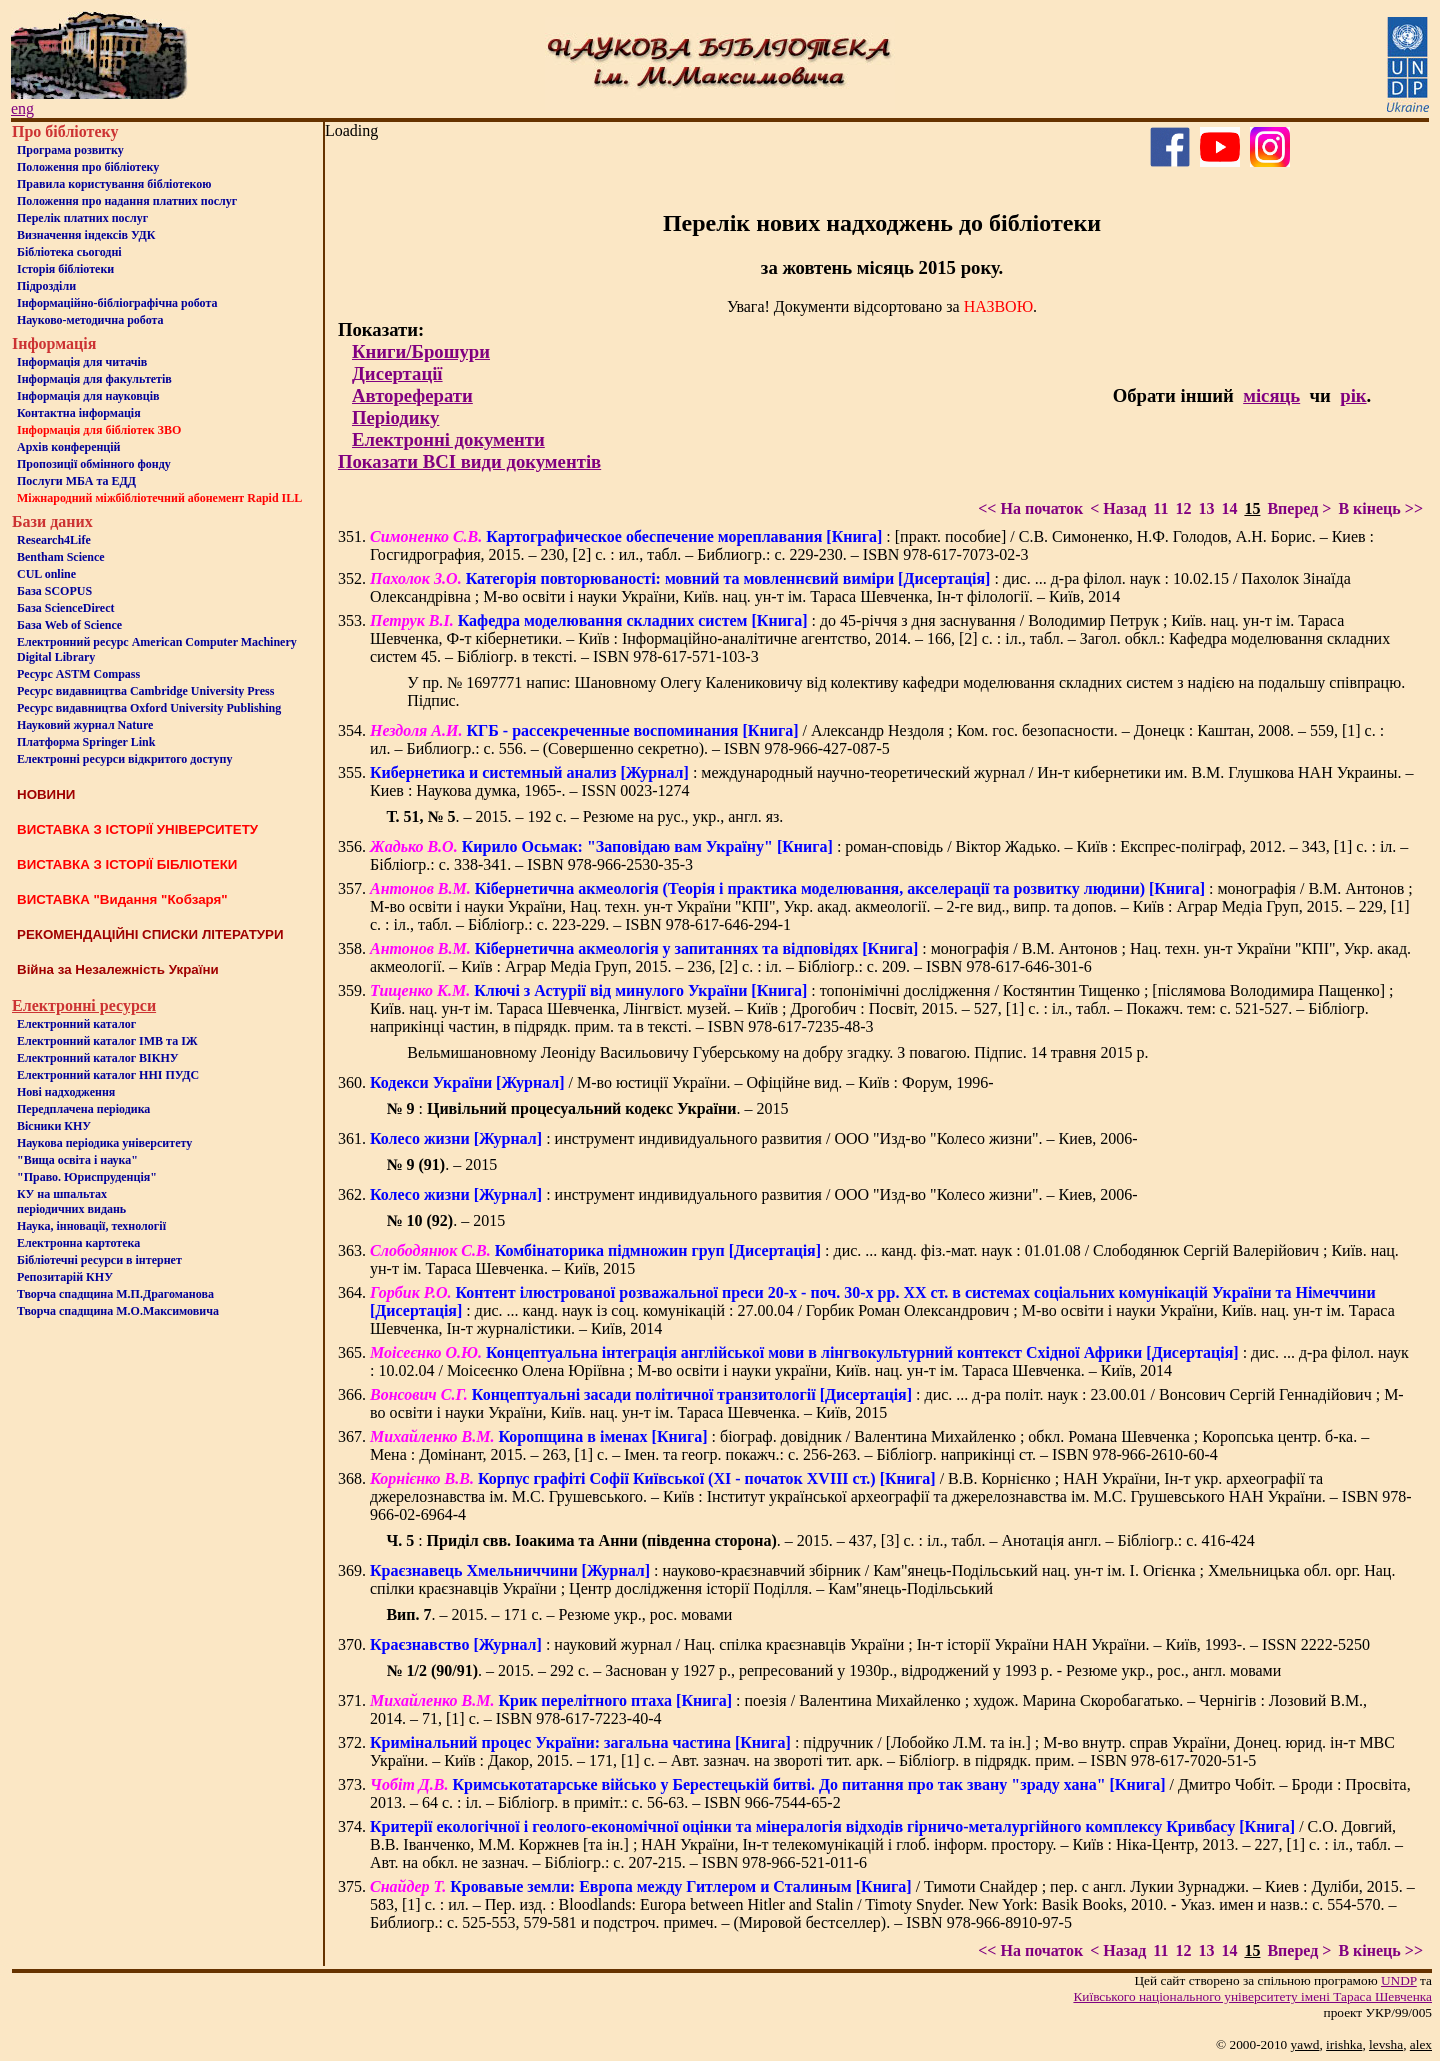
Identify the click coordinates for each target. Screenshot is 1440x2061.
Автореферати (412, 395)
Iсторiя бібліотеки (65, 269)
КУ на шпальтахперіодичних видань (71, 1201)
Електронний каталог (76, 1024)
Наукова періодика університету (104, 1143)
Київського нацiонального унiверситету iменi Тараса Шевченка (1252, 1996)
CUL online (46, 574)
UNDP (1399, 1980)
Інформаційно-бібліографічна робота (117, 303)
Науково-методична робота (90, 320)
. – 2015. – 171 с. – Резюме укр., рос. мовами (559, 1614)
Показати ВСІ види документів (469, 461)
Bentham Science (61, 557)
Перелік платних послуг (82, 218)
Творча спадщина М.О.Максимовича (118, 1311)
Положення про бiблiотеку (88, 167)
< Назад (1118, 508)
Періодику (395, 417)
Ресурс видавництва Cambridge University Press (145, 691)
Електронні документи (448, 439)
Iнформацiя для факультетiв (94, 379)
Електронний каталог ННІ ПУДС (108, 1075)
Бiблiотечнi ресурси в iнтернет (99, 1260)
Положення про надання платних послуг (127, 201)
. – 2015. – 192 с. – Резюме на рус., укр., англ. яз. (584, 816)
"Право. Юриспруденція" (87, 1177)
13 (1206, 508)
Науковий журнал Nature (85, 725)
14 (1229, 508)
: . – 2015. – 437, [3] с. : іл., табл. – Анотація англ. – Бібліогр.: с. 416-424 (820, 1540)
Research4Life (54, 540)
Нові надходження (66, 1092)
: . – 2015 (587, 1108)
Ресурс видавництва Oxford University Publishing (149, 708)
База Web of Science (69, 625)
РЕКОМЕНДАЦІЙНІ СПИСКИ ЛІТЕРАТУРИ (150, 934)
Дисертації (397, 373)
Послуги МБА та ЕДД (76, 481)
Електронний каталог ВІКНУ (98, 1058)
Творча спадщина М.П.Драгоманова (115, 1294)
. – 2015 (441, 1164)
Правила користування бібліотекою (114, 184)
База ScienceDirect (66, 608)
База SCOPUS (54, 591)
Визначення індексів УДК (86, 235)
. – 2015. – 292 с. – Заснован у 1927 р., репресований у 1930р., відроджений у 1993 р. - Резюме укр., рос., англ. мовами (833, 1670)
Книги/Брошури (421, 351)
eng (22, 108)
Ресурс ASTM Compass (78, 674)
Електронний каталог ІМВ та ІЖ (107, 1041)
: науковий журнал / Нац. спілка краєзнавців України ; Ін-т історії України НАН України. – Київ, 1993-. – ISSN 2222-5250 (870, 1644)
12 (1183, 508)
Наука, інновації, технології (91, 1226)
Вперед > (1299, 508)
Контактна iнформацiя (79, 413)
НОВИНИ (46, 794)
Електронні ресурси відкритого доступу (124, 759)
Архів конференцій (69, 447)
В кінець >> (1380, 508)
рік (1353, 395)
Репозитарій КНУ (65, 1277)
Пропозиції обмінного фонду (94, 464)
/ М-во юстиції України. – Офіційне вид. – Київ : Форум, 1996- (682, 1082)
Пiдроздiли (46, 286)
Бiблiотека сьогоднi (69, 252)
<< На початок (1030, 508)
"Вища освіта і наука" (77, 1160)
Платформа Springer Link (86, 742)
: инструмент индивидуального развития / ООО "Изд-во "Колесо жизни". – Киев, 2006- (754, 1138)
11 (1160, 508)
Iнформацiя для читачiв (82, 362)
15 (1252, 508)
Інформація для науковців (88, 396)
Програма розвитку (70, 150)
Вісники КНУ (54, 1126)
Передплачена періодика (83, 1109)
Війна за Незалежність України (118, 969)
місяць (1271, 395)
